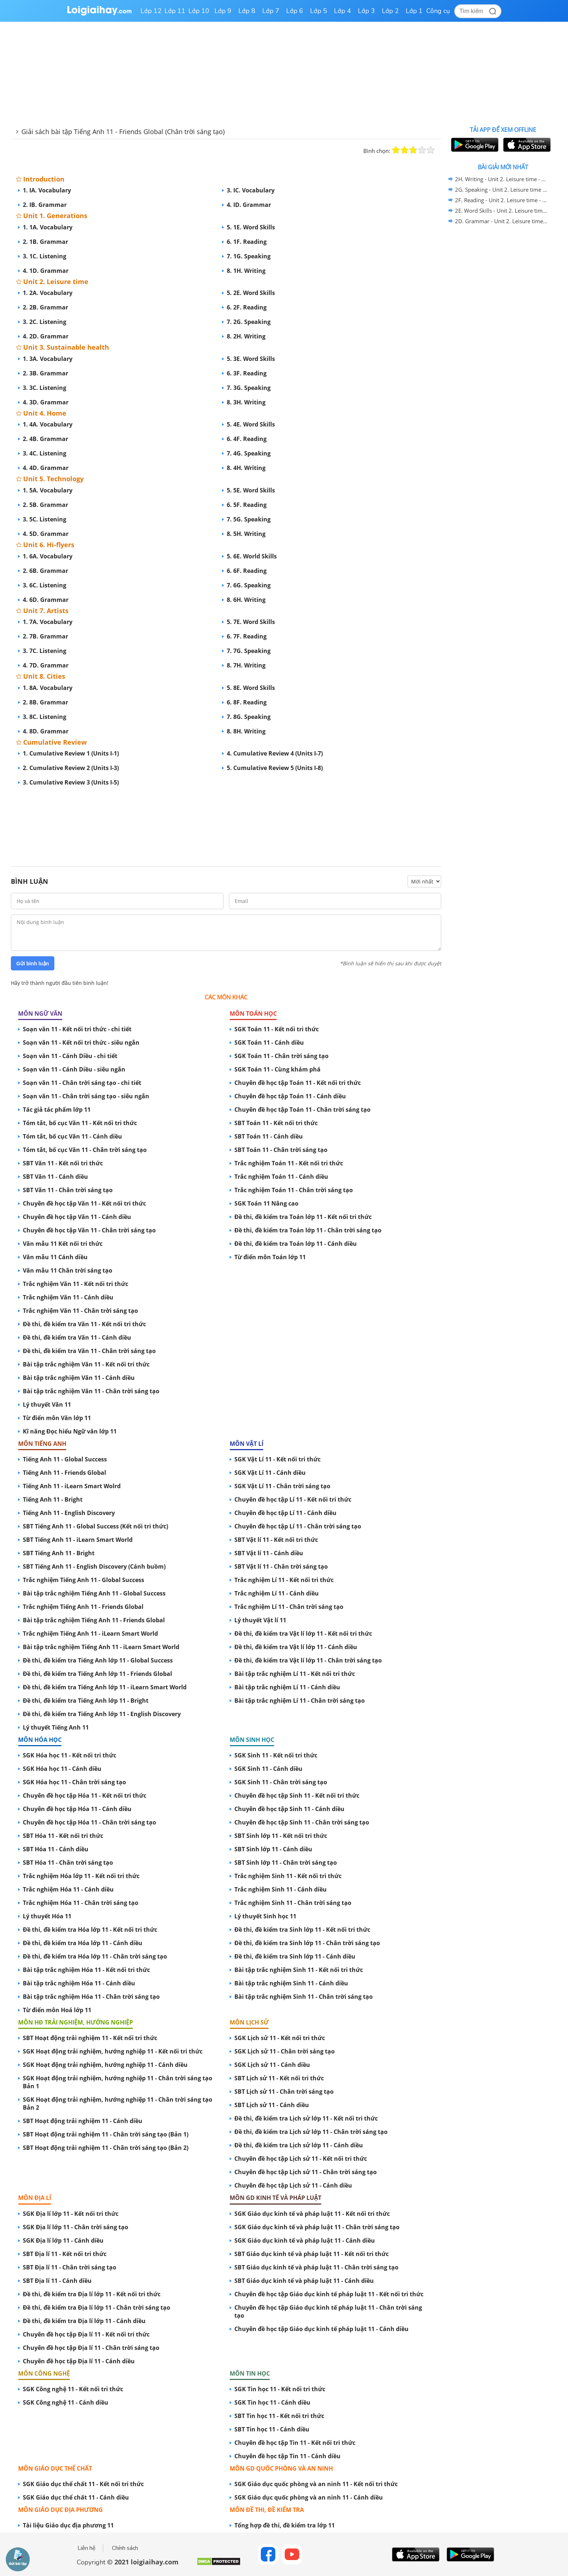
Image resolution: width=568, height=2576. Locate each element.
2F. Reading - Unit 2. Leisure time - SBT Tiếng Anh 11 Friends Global (501, 200)
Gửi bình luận (32, 963)
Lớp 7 (270, 11)
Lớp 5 (318, 11)
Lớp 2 (390, 11)
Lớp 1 (414, 11)
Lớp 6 (294, 11)
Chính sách (125, 2548)
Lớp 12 (151, 11)
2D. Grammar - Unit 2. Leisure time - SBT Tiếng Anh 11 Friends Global (501, 221)
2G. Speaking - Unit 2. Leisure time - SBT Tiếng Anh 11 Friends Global (501, 189)
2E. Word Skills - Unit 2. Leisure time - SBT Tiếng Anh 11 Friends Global (501, 210)
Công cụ (438, 11)
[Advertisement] (226, 819)
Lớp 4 (342, 11)
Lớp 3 (366, 11)
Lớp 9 (222, 11)
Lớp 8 (246, 11)
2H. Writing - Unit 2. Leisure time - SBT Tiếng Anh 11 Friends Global (501, 179)
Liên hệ (87, 2548)
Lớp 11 (174, 11)
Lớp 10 (198, 11)
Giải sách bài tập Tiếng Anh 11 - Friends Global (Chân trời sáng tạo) (123, 131)
